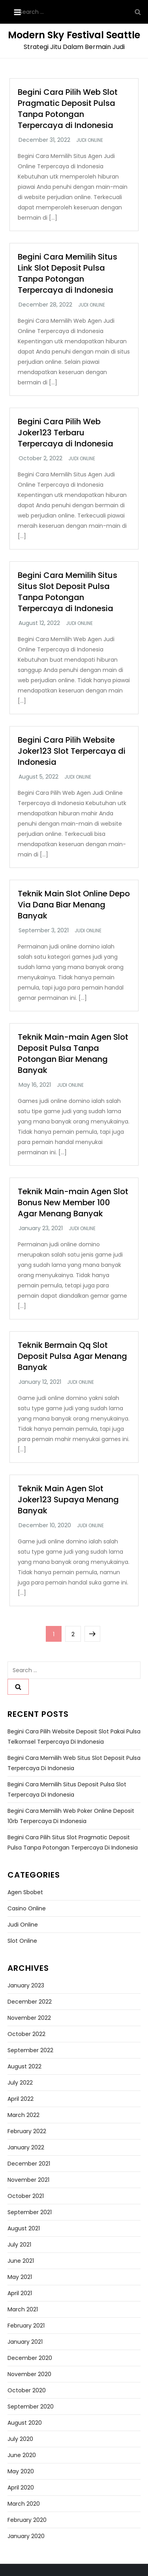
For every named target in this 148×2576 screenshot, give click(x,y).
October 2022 (26, 2034)
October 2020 (26, 2390)
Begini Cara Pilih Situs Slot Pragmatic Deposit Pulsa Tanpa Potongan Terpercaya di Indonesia (72, 1842)
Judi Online (89, 140)
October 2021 (25, 2196)
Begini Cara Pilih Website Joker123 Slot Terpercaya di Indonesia (72, 751)
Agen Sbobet (25, 1892)
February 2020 (27, 2520)
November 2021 (28, 2180)
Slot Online (22, 1941)
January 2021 (25, 2342)
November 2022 (29, 2018)
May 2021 (19, 2277)
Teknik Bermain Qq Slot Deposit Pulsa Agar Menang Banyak (72, 1356)
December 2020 (29, 2358)
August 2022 (24, 2066)
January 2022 (25, 2147)
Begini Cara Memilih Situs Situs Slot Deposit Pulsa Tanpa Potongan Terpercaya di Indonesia (67, 592)
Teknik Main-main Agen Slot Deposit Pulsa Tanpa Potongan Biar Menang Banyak (73, 1053)
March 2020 (23, 2504)
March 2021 (22, 2309)
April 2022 (20, 2099)
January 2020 (26, 2536)
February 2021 (26, 2326)
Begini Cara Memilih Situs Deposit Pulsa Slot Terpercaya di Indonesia (66, 1789)
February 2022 (26, 2131)
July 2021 (19, 2245)
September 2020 (30, 2406)
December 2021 (28, 2164)
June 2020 (21, 2455)
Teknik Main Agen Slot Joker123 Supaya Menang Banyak (68, 1499)
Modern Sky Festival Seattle (74, 34)
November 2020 (29, 2374)
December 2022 (29, 2002)
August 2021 (23, 2228)
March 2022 (23, 2115)
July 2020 (20, 2439)
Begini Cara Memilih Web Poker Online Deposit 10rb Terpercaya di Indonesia (70, 1816)
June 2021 (20, 2261)
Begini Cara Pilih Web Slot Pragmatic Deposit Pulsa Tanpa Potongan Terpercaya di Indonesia (68, 109)
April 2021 (19, 2293)
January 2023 (25, 1985)
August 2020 (24, 2423)
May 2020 (20, 2471)
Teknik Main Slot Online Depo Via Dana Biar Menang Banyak (74, 904)
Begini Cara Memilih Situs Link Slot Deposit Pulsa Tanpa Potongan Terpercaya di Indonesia (67, 273)
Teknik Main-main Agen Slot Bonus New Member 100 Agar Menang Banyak (73, 1202)
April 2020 (20, 2487)
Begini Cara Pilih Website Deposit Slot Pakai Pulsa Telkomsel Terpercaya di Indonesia (74, 1736)
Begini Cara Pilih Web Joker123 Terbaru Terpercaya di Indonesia (65, 432)
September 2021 (29, 2212)
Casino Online (26, 1908)
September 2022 (30, 2050)
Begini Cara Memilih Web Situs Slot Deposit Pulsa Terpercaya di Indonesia (74, 1763)
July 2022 (20, 2083)
